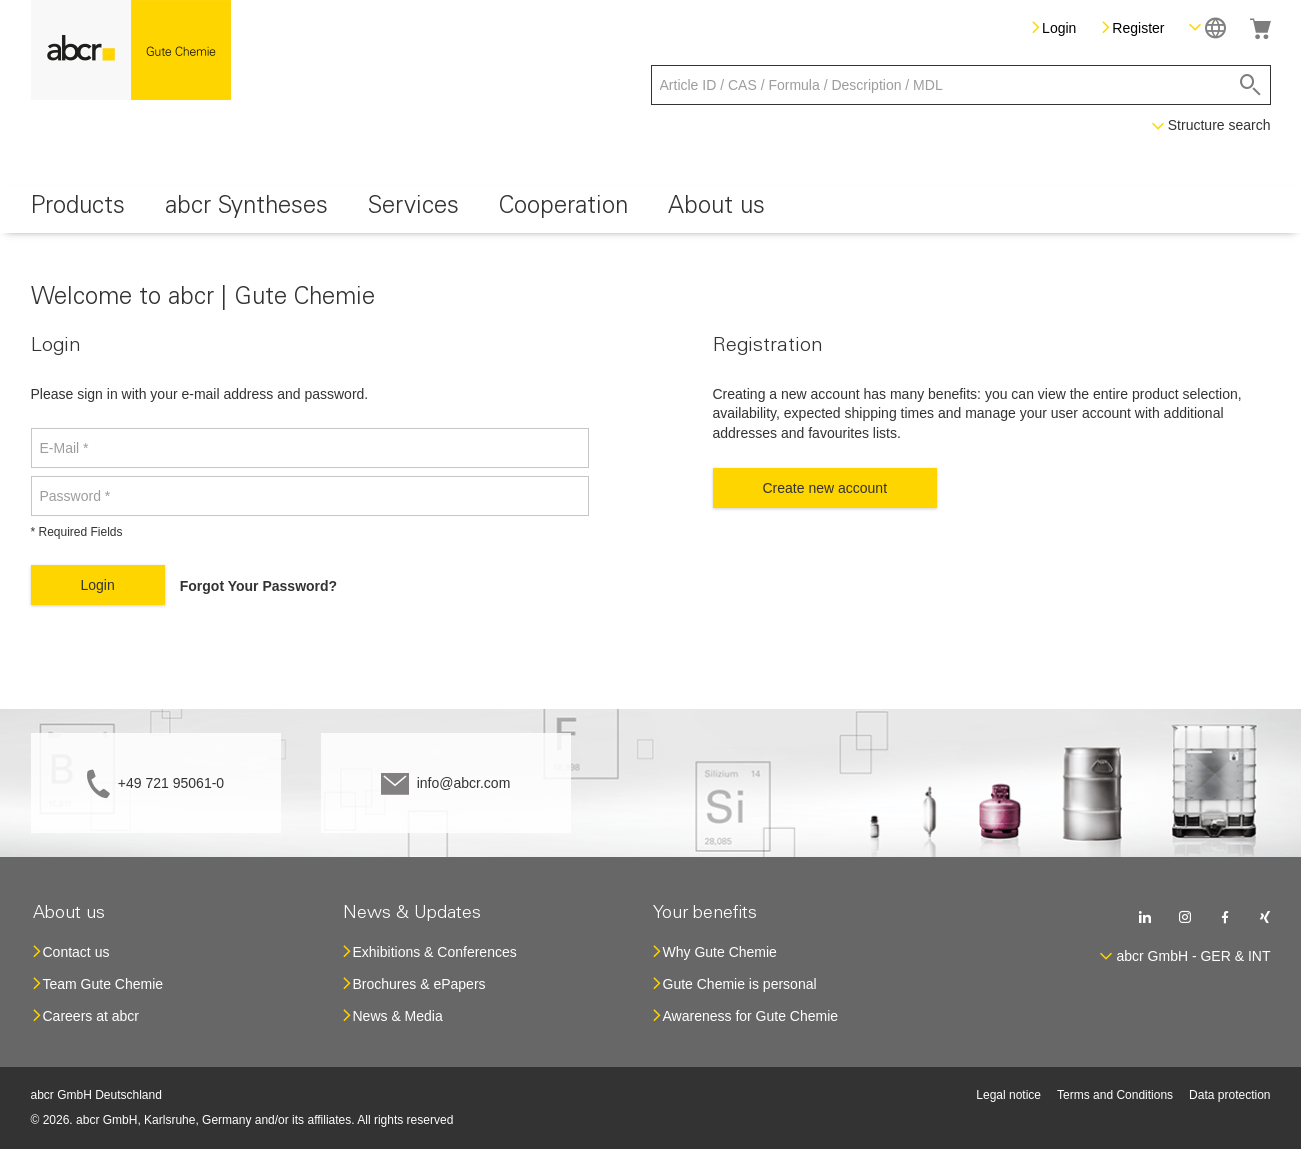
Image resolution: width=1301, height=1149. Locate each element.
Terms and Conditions (1115, 1095)
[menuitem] (78, 209)
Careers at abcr (91, 1016)
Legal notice (1008, 1095)
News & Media (398, 1016)
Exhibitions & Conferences (435, 952)
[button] (1207, 27)
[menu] (651, 209)
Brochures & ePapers (419, 984)
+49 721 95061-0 (171, 783)
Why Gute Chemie (720, 952)
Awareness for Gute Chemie (751, 1016)
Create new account (825, 488)
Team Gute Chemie (103, 984)
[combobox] (961, 85)
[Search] (1250, 85)
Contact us (76, 952)
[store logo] (131, 50)
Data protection (1229, 1095)
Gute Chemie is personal (740, 984)
